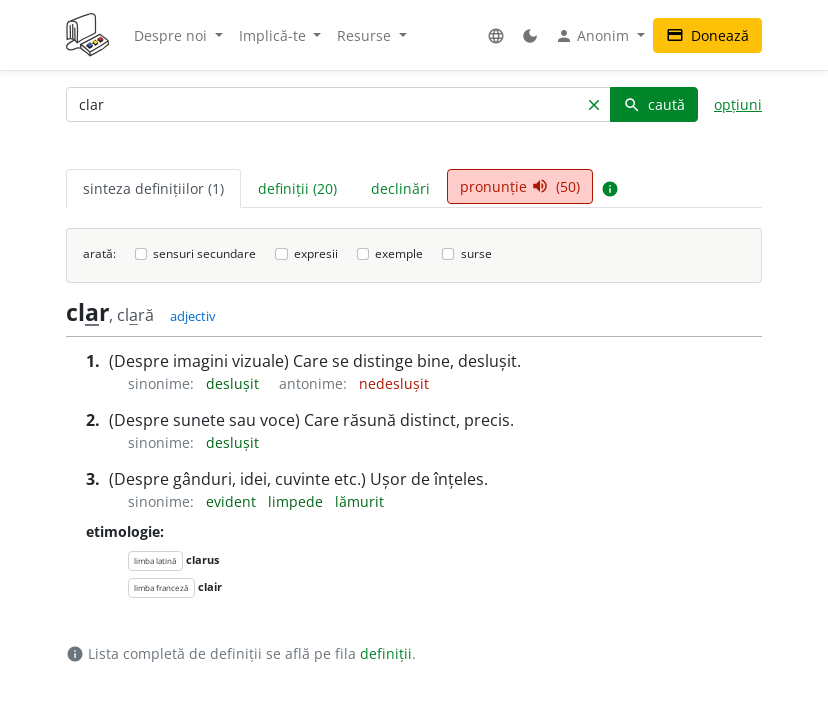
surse (476, 253)
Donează (707, 35)
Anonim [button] (594, 36)
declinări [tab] (400, 188)
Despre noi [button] (172, 35)
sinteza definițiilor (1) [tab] (153, 188)
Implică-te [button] (274, 35)
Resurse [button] (366, 35)
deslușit (234, 383)
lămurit (359, 501)
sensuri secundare (204, 253)
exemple (399, 253)
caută (654, 104)
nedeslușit (394, 383)
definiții (386, 653)
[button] (496, 35)
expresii (316, 253)
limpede (297, 501)
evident (233, 501)
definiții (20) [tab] (297, 188)
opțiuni (738, 104)
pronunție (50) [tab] (520, 186)
